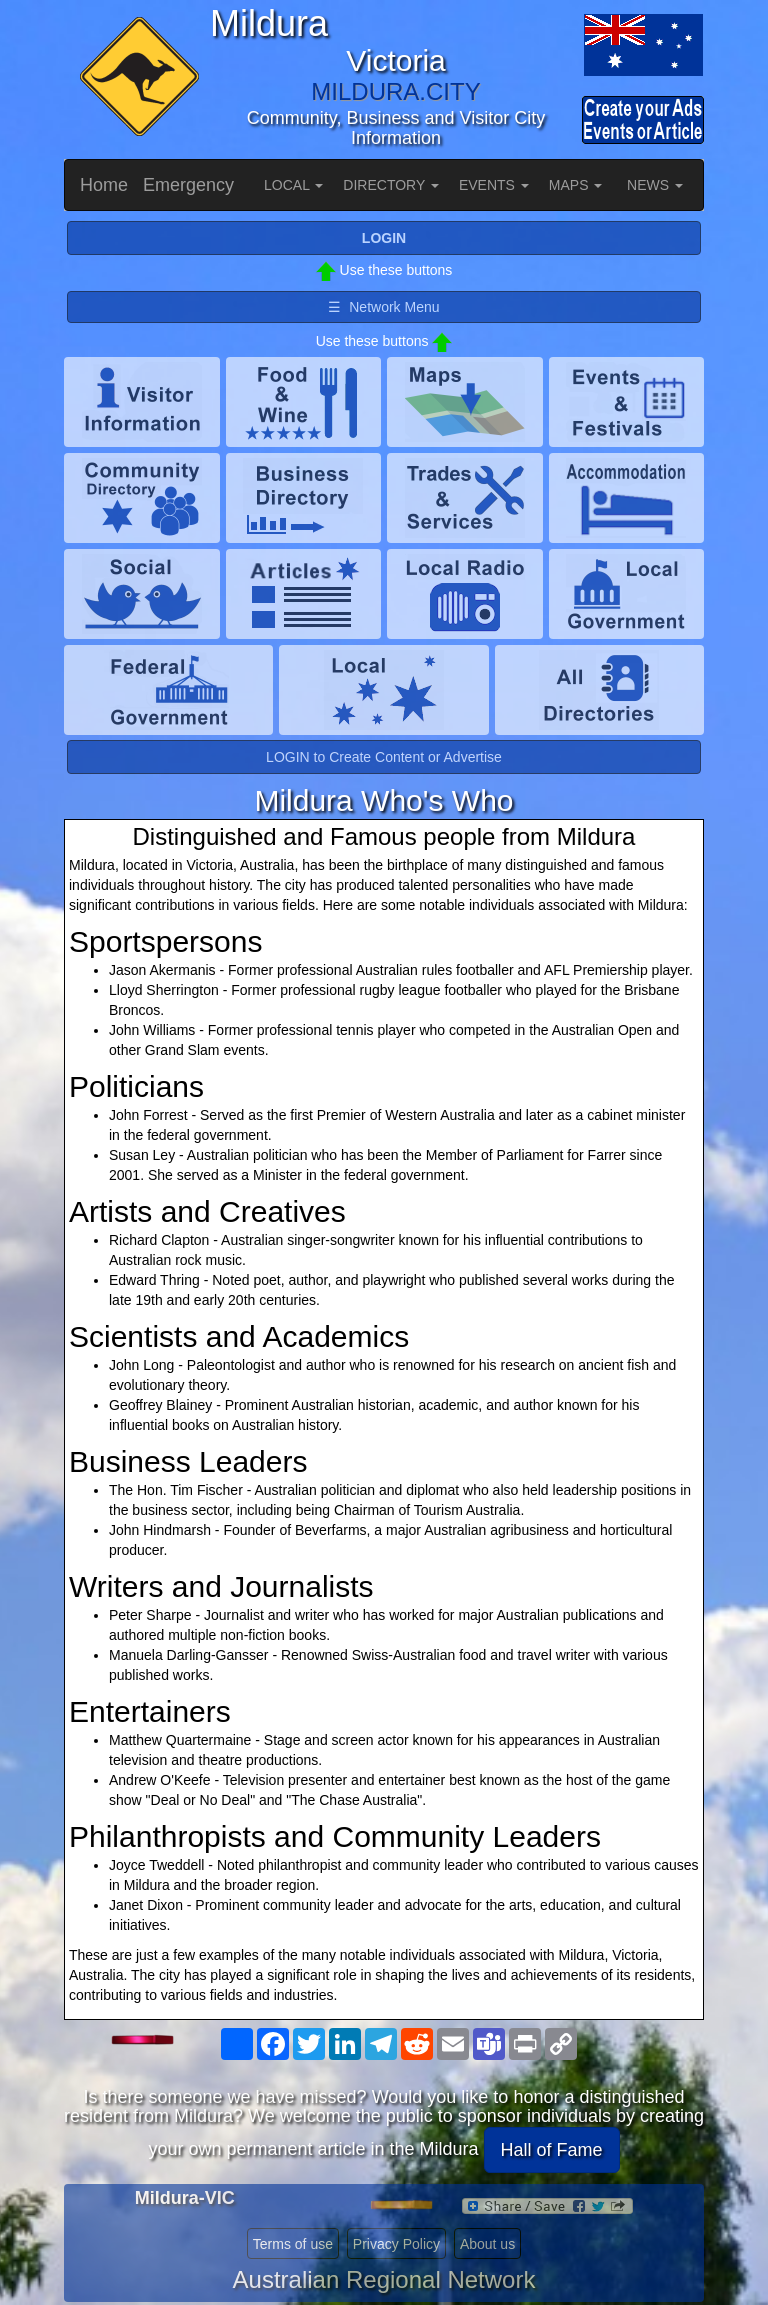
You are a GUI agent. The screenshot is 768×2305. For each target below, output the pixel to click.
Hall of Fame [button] (552, 2150)
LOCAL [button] (293, 185)
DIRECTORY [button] (391, 185)
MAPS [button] (576, 185)
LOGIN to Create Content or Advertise (384, 757)
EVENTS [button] (494, 185)
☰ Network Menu (383, 307)
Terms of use (293, 2244)
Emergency (188, 185)
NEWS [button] (655, 185)
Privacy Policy (396, 2244)
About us (487, 2244)
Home (104, 185)
